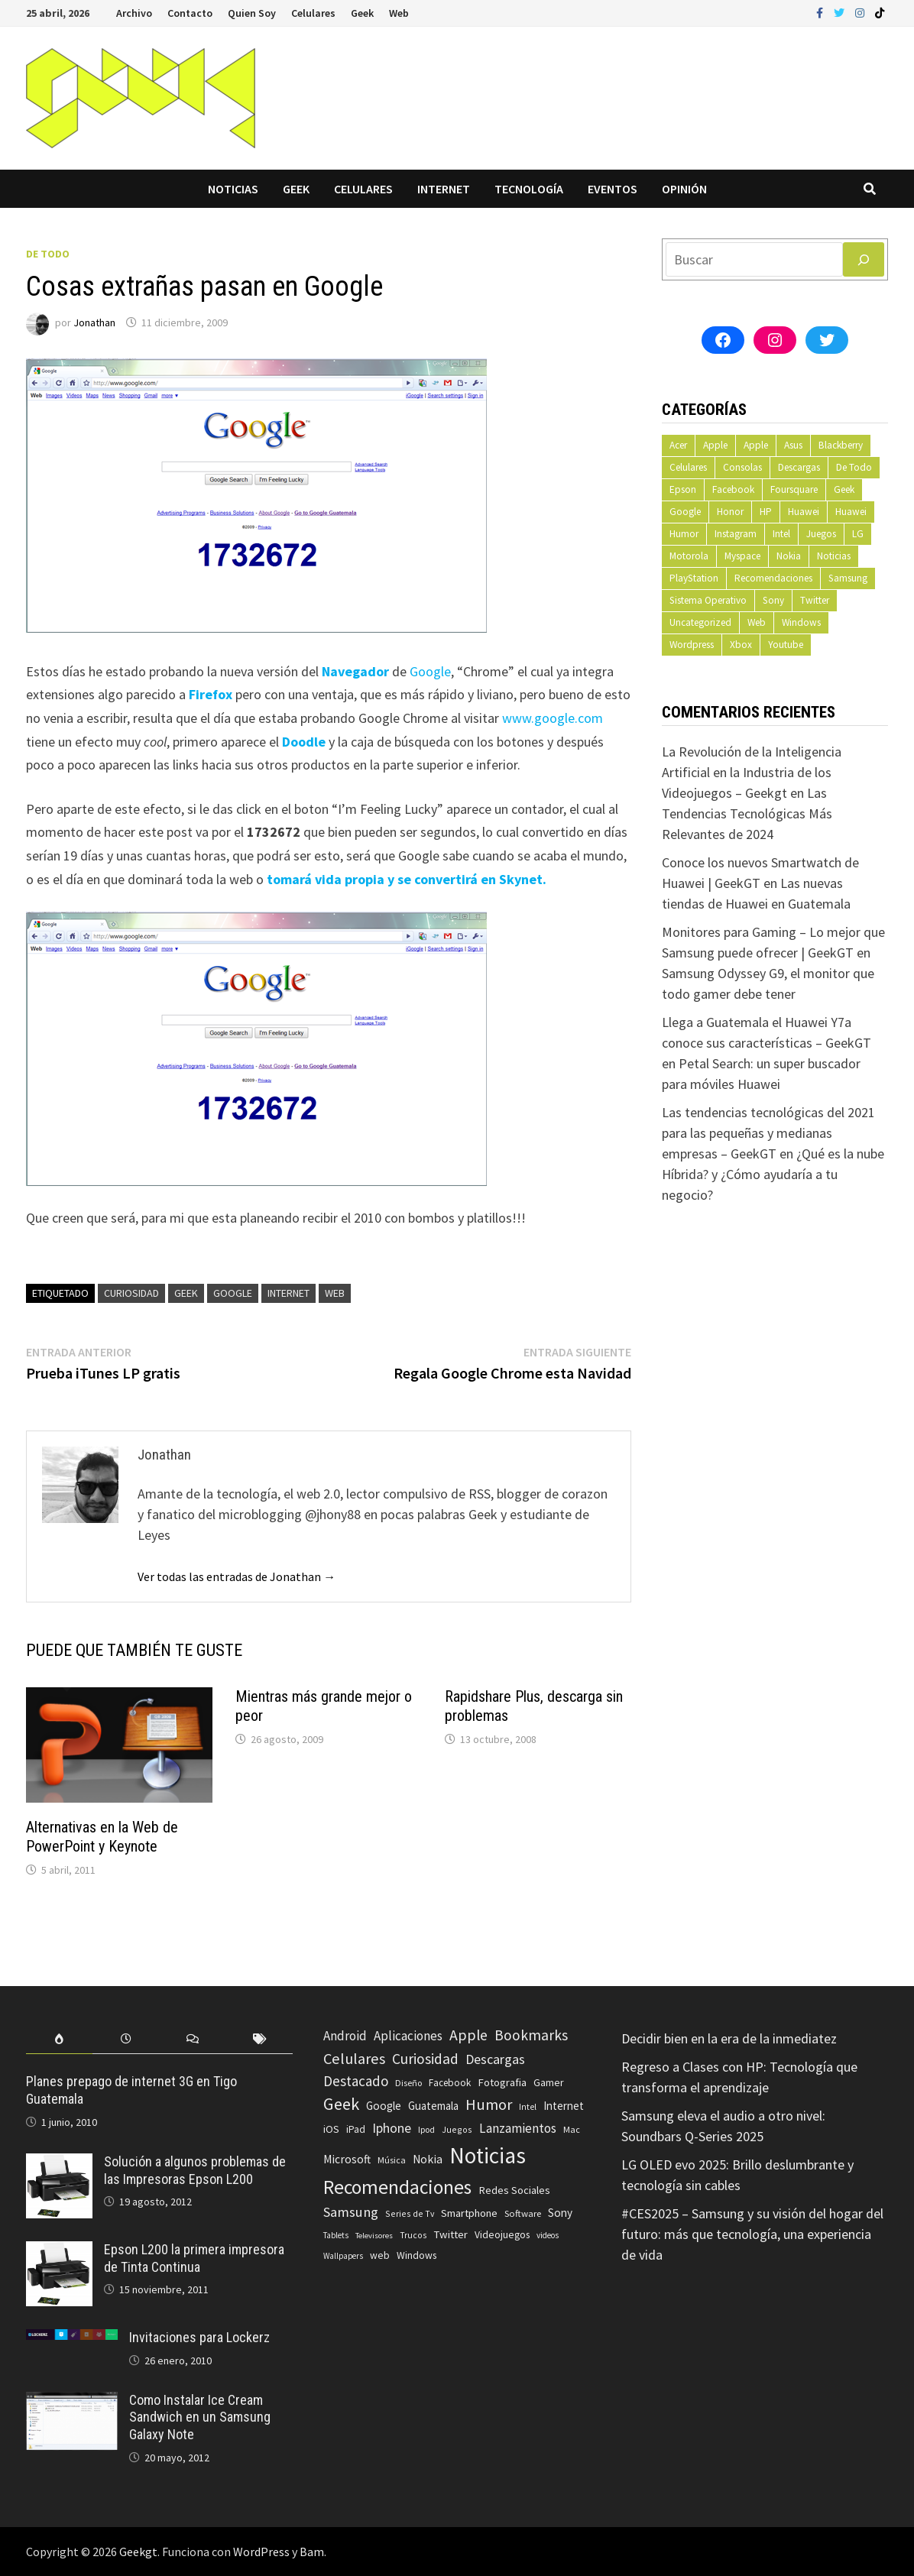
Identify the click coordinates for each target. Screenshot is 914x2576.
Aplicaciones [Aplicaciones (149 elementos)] (408, 2035)
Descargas (799, 467)
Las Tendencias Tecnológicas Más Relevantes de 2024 (747, 813)
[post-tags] (259, 2039)
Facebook (733, 489)
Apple (715, 445)
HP (766, 511)
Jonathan (94, 322)
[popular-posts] (59, 2039)
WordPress (261, 2551)
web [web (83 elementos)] (380, 2255)
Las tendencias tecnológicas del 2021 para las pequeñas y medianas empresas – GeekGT (768, 1132)
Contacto (189, 13)
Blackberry (840, 445)
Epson (682, 489)
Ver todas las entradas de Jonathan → (236, 1576)
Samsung (847, 578)
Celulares (313, 13)
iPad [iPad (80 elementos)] (355, 2129)
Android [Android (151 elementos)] (345, 2035)
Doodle (304, 741)
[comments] (193, 2039)
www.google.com (552, 718)
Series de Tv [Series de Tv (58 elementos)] (409, 2213)
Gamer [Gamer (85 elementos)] (548, 2082)
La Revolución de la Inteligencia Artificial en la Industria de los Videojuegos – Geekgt (751, 772)
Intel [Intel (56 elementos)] (527, 2106)
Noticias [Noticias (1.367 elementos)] (487, 2155)
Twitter (814, 600)
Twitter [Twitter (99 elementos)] (450, 2234)
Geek (362, 13)
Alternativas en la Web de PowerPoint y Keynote (102, 1836)
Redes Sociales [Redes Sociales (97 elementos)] (514, 2190)
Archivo (134, 13)
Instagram (736, 533)
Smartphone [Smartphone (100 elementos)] (469, 2213)
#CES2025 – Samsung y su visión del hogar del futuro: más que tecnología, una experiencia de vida (752, 2234)
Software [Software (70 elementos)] (522, 2213)
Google (430, 671)
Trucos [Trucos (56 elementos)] (413, 2235)
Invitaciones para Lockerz (199, 2337)
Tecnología (528, 188)
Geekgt (138, 2551)
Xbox (741, 644)
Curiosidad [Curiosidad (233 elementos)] (425, 2058)
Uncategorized (700, 622)
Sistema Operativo (708, 600)
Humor (683, 533)
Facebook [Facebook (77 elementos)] (450, 2082)
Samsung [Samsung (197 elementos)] (350, 2212)
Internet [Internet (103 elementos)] (563, 2105)
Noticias (233, 188)
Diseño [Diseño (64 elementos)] (408, 2082)
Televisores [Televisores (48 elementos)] (374, 2236)
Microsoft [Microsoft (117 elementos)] (347, 2159)
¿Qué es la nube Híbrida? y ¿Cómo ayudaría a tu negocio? (773, 1174)
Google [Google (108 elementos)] (383, 2105)
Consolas (742, 467)
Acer (678, 445)
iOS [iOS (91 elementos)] (331, 2129)
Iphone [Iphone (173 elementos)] (391, 2128)
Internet (443, 188)
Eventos (612, 188)
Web (399, 13)
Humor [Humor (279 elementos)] (488, 2104)
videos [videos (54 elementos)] (547, 2235)
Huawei (803, 511)
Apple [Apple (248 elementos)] (468, 2035)
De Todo (48, 254)
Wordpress (691, 644)
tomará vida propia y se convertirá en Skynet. (406, 879)
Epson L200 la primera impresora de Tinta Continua (194, 2258)
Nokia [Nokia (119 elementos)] (427, 2159)
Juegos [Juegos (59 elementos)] (457, 2129)
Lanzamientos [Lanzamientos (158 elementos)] (517, 2128)
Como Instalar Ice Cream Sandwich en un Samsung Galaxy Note (200, 2417)
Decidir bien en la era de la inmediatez (729, 2038)
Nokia (788, 555)
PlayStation (693, 578)
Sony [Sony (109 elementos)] (560, 2212)
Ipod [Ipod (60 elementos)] (426, 2129)
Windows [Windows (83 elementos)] (416, 2255)
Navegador (355, 671)
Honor (730, 511)
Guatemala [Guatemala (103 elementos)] (433, 2105)
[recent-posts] (125, 2039)
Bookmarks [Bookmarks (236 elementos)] (531, 2035)
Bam (312, 2551)
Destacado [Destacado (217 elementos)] (355, 2081)
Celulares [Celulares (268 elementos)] (354, 2059)
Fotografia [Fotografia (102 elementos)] (502, 2082)
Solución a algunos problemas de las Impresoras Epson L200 (195, 2170)
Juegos (821, 533)
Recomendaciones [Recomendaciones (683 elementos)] (397, 2187)
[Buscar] (863, 259)
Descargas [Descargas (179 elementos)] (495, 2059)
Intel (781, 533)
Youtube (785, 644)
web (335, 1293)
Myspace (742, 555)
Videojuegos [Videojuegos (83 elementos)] (502, 2234)
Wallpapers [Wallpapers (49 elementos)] (343, 2255)
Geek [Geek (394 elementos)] (341, 2103)
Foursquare (794, 489)
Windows (801, 622)
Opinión (684, 188)
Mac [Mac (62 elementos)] (571, 2129)
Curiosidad (131, 1293)
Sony (773, 600)
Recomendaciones (773, 578)
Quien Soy (252, 13)
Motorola (688, 555)
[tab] (59, 2039)
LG (858, 533)
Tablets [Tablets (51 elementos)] (335, 2235)
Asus (793, 445)
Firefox (210, 694)
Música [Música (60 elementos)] (392, 2160)
